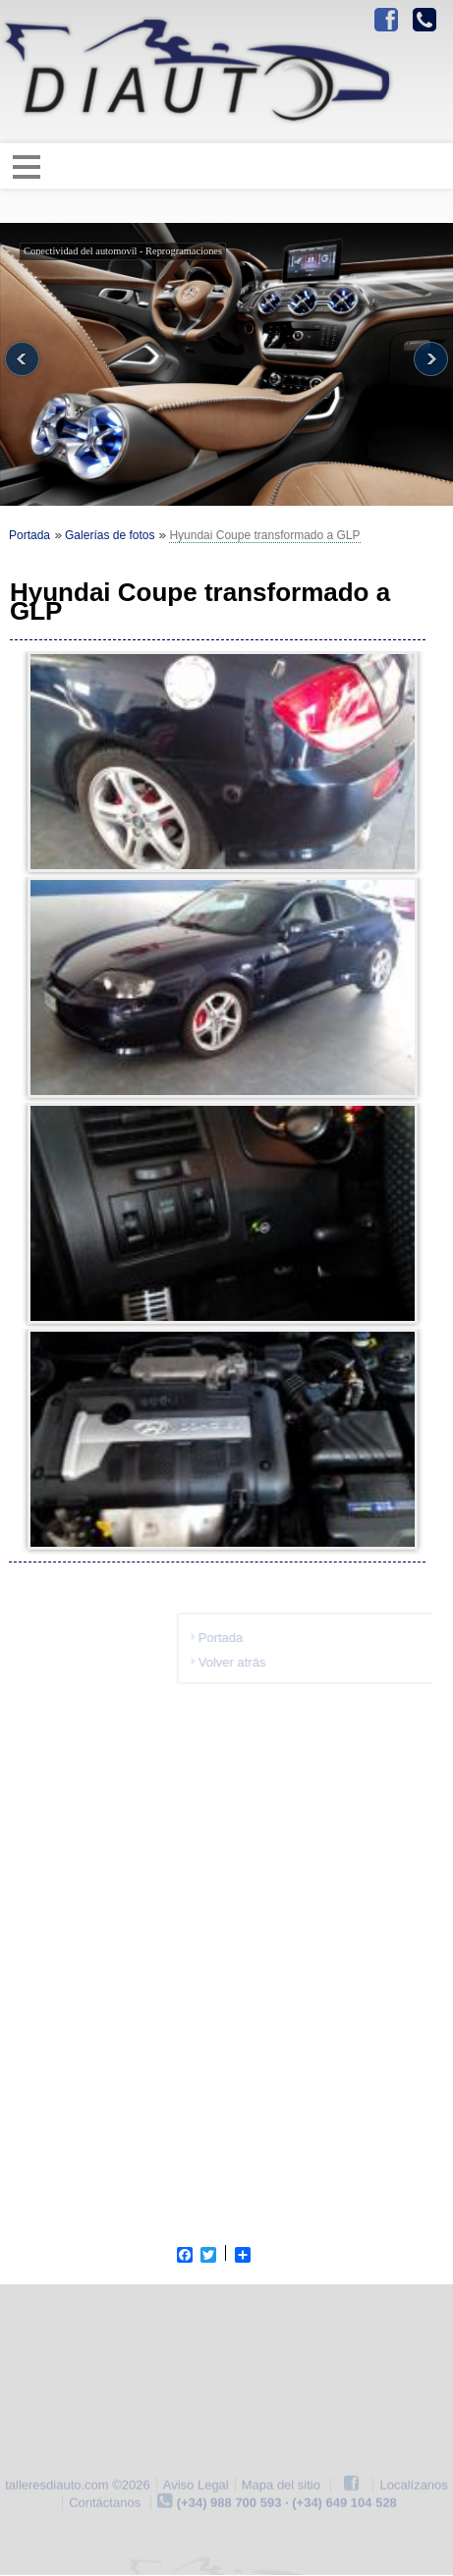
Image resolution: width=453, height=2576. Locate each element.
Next (431, 359)
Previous (22, 359)
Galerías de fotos (109, 535)
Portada (29, 535)
